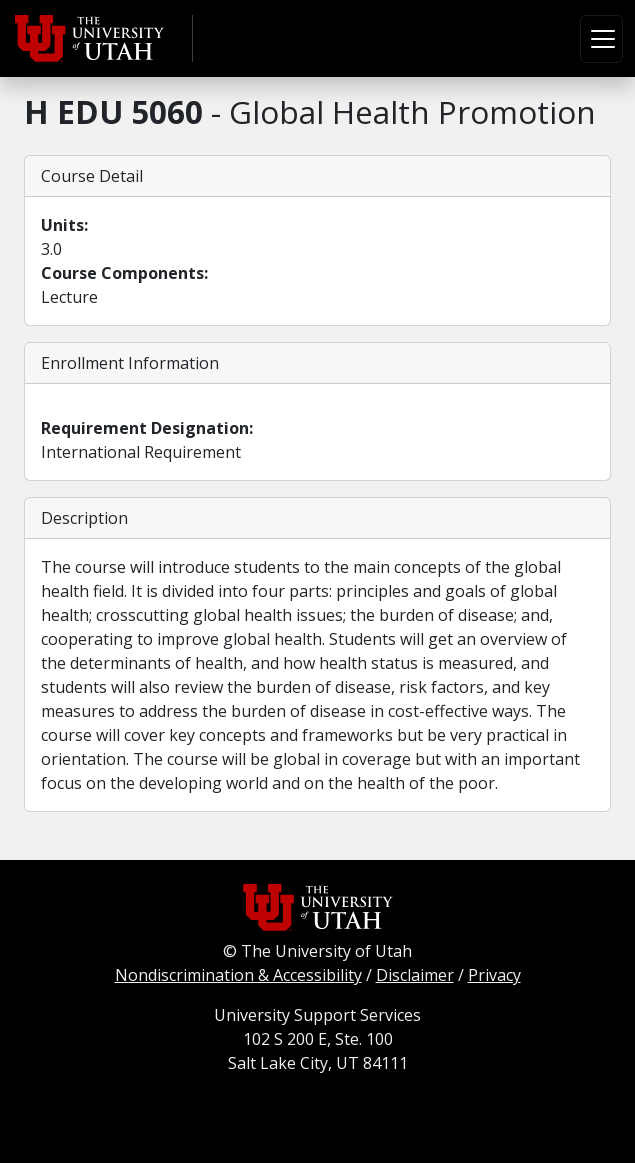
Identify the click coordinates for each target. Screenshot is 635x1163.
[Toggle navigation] (601, 39)
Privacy (494, 975)
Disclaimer (415, 975)
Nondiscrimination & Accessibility (238, 975)
